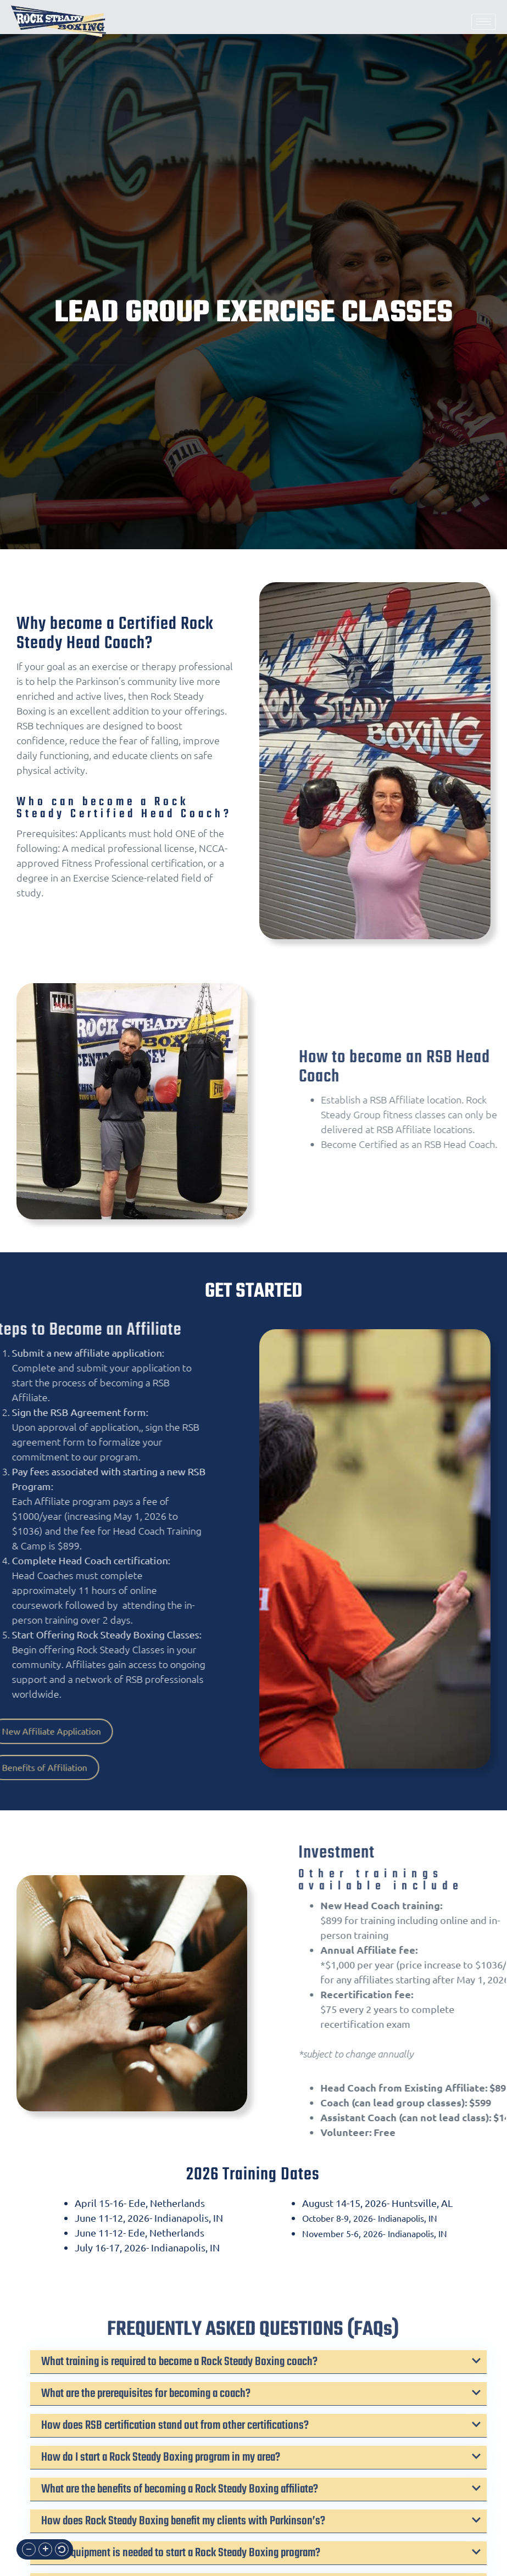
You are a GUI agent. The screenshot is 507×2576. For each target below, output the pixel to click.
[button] (29, 2549)
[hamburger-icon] (483, 22)
